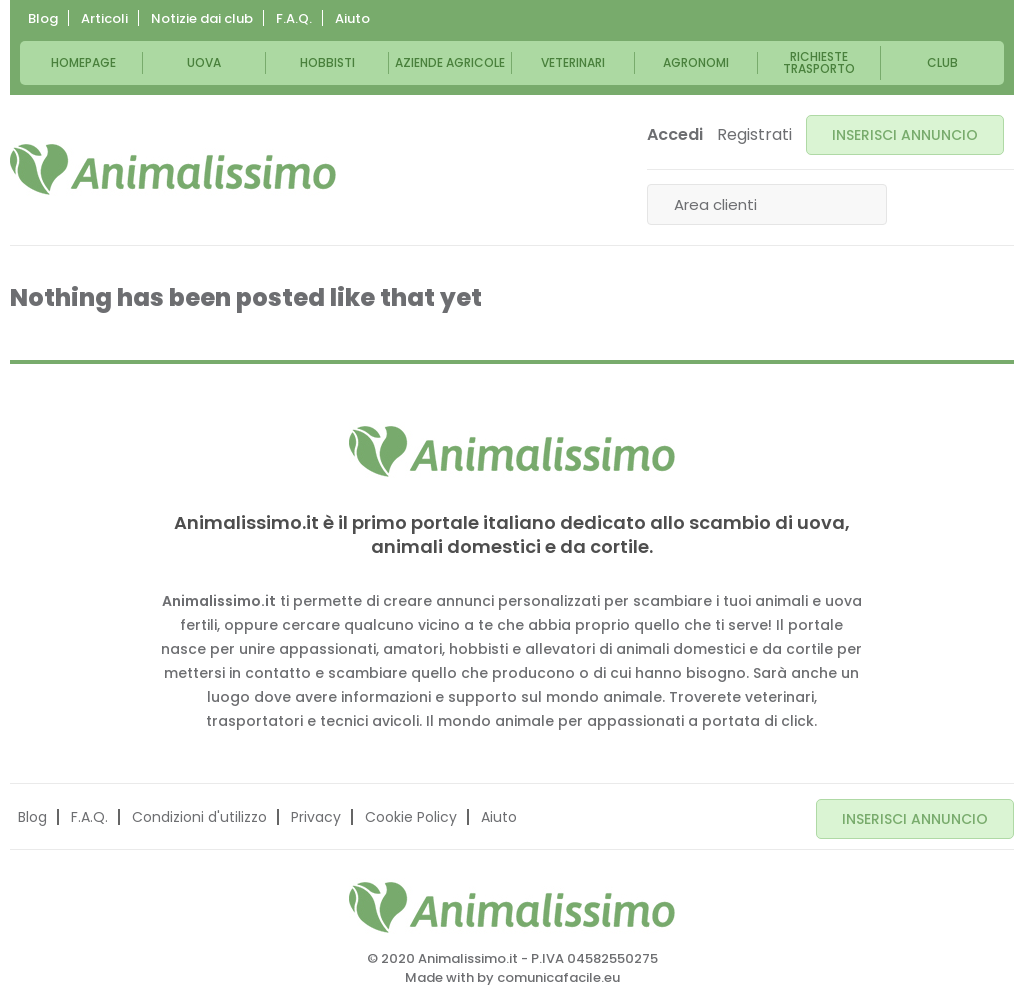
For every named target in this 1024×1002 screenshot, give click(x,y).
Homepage (83, 62)
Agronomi (696, 62)
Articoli (104, 18)
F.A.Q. (294, 18)
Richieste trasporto (819, 62)
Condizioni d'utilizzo (199, 814)
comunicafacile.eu (558, 972)
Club (942, 62)
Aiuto (352, 18)
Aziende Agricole (450, 62)
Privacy (316, 814)
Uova (204, 62)
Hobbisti (327, 62)
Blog (43, 18)
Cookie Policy (411, 814)
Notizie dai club (202, 18)
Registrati (754, 135)
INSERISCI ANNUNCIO (905, 135)
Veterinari (573, 62)
